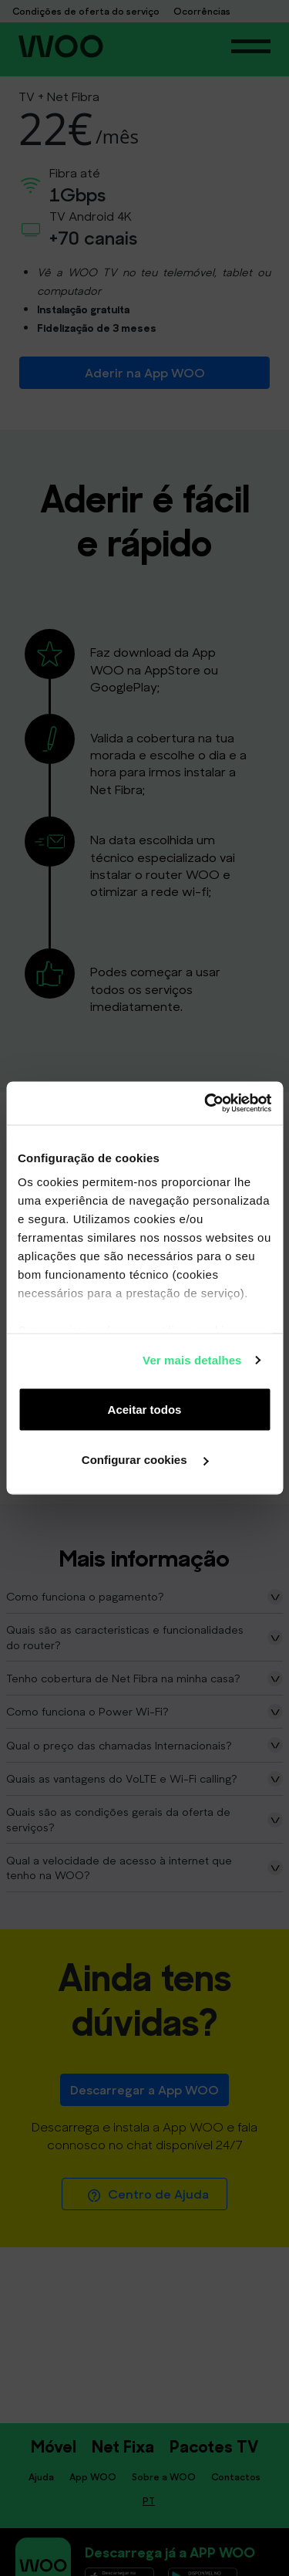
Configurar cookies (145, 1459)
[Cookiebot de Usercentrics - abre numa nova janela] (205, 1104)
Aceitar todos (145, 1408)
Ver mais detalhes (192, 1360)
